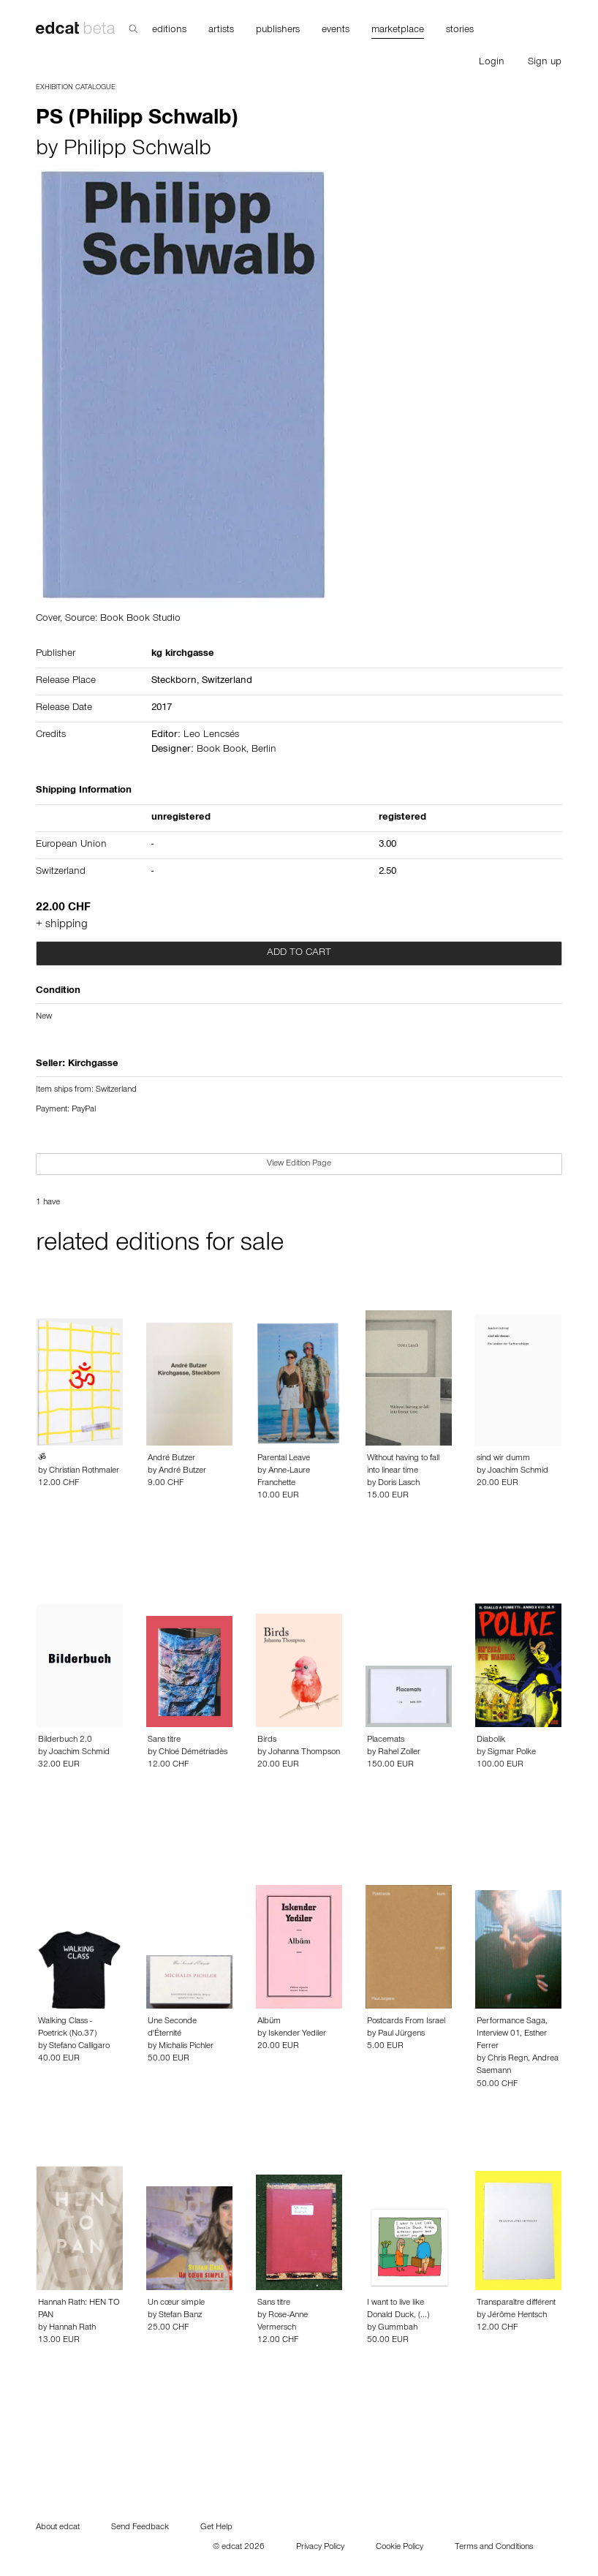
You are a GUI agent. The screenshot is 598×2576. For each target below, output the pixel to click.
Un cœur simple (176, 2303)
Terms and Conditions (494, 2547)
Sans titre (164, 1740)
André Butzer (171, 1458)
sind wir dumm (503, 1458)
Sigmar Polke (512, 1752)
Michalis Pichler (186, 2046)
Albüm (269, 2021)
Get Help (216, 2527)
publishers (278, 31)
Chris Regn (508, 2059)
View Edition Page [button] (299, 1164)
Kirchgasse (93, 1065)
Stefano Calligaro (79, 2046)
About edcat (58, 2527)
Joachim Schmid (518, 1471)
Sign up (544, 63)
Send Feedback (140, 2527)
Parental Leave (283, 1458)
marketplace (397, 31)
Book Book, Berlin (236, 750)
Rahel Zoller (399, 1752)
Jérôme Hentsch (517, 2315)
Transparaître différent (516, 2303)
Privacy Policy (320, 2547)
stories (460, 31)
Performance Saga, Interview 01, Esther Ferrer (512, 2034)
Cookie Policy (399, 2547)
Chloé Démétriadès (193, 1752)
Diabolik (491, 1740)
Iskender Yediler (297, 2034)
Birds (266, 1740)
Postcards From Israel (406, 2021)
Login (491, 63)
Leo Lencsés (211, 735)
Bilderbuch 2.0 (65, 1740)
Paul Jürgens (401, 2034)
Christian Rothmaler (84, 1471)
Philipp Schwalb (137, 151)
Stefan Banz (180, 2315)
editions (169, 31)
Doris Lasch (399, 1483)
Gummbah (397, 2328)
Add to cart (299, 953)
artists (221, 31)
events (335, 31)
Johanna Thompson (304, 1752)
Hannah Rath (72, 2328)
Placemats (385, 1740)
